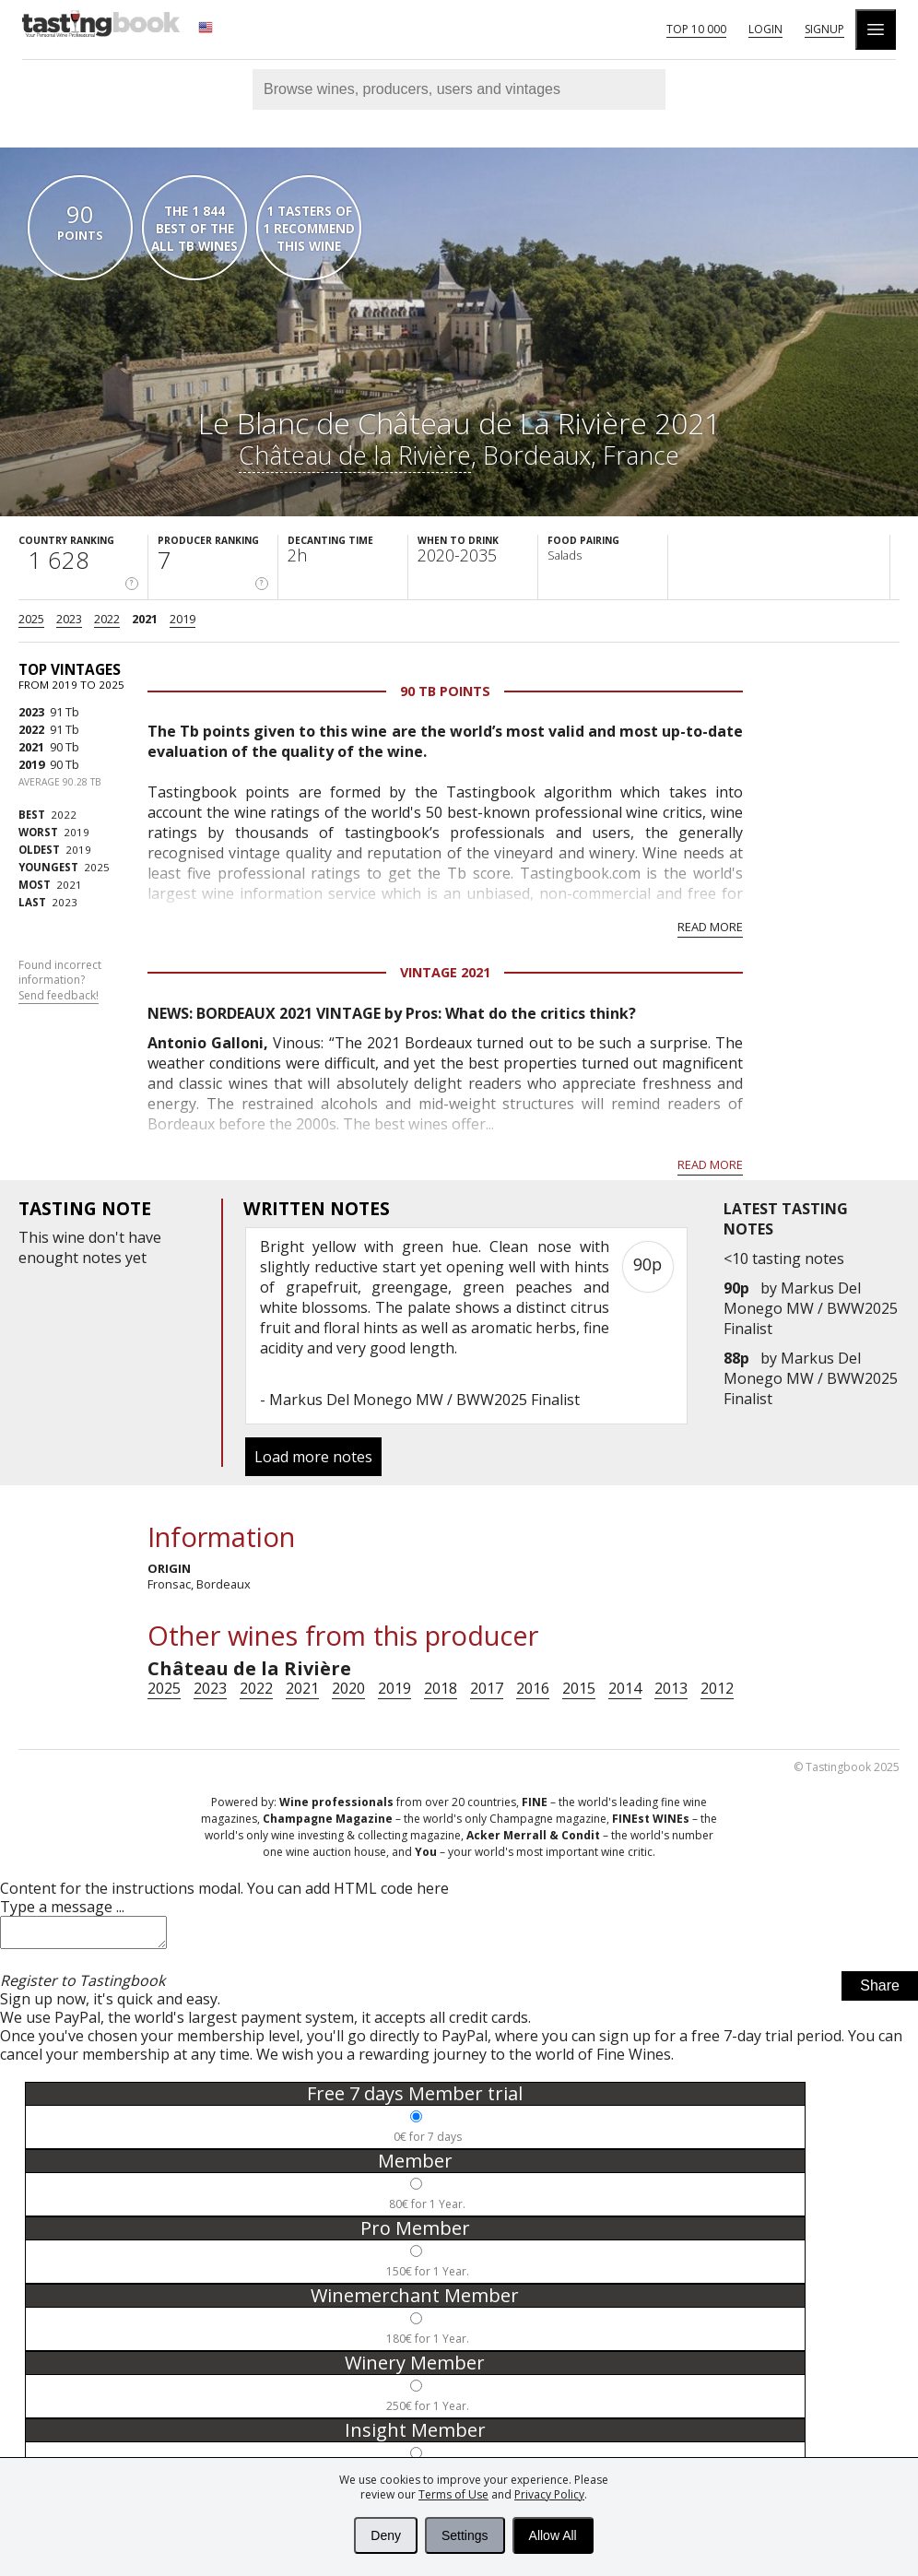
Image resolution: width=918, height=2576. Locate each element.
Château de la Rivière (355, 455)
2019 (182, 618)
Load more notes (313, 1457)
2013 (671, 1688)
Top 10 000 (696, 29)
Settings (464, 2535)
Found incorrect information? (59, 981)
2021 (145, 618)
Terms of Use (453, 2494)
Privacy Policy (549, 2494)
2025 (31, 618)
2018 (440, 1688)
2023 (69, 618)
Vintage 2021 (445, 972)
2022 (107, 618)
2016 (532, 1688)
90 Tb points (445, 691)
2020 (348, 1688)
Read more (710, 926)
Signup (824, 29)
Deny (386, 2535)
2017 (486, 1688)
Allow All (553, 2535)
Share (880, 1991)
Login (765, 29)
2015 (578, 1688)
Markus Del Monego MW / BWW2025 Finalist (811, 1308)
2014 (624, 1688)
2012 (717, 1688)
